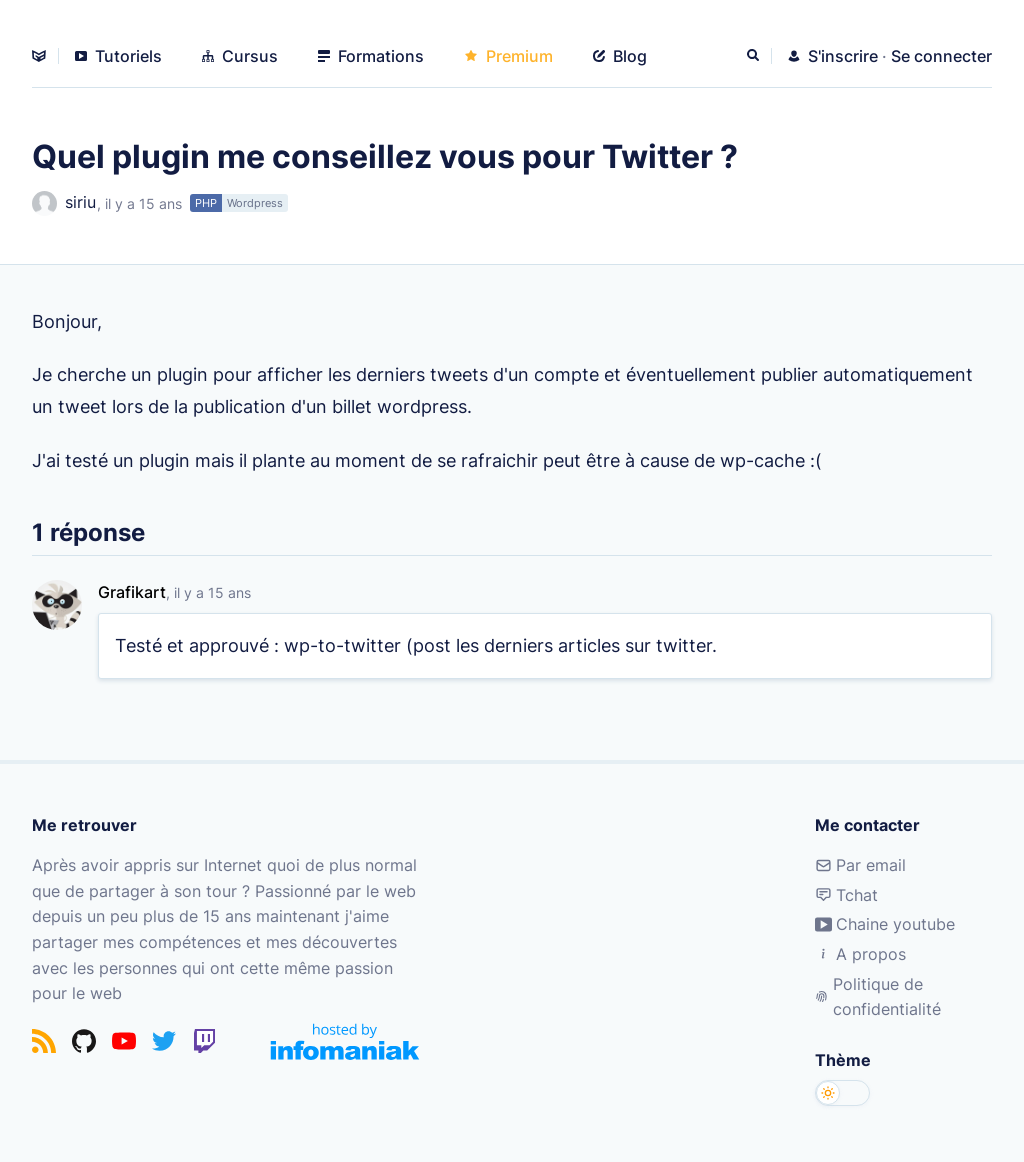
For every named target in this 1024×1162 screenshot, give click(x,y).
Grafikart (132, 592)
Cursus (240, 56)
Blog (620, 56)
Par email (860, 865)
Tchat (846, 895)
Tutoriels (118, 56)
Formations (371, 56)
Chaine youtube (885, 924)
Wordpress (255, 203)
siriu (64, 203)
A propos (860, 954)
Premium (508, 56)
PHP (206, 203)
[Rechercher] (755, 56)
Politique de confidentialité (877, 997)
